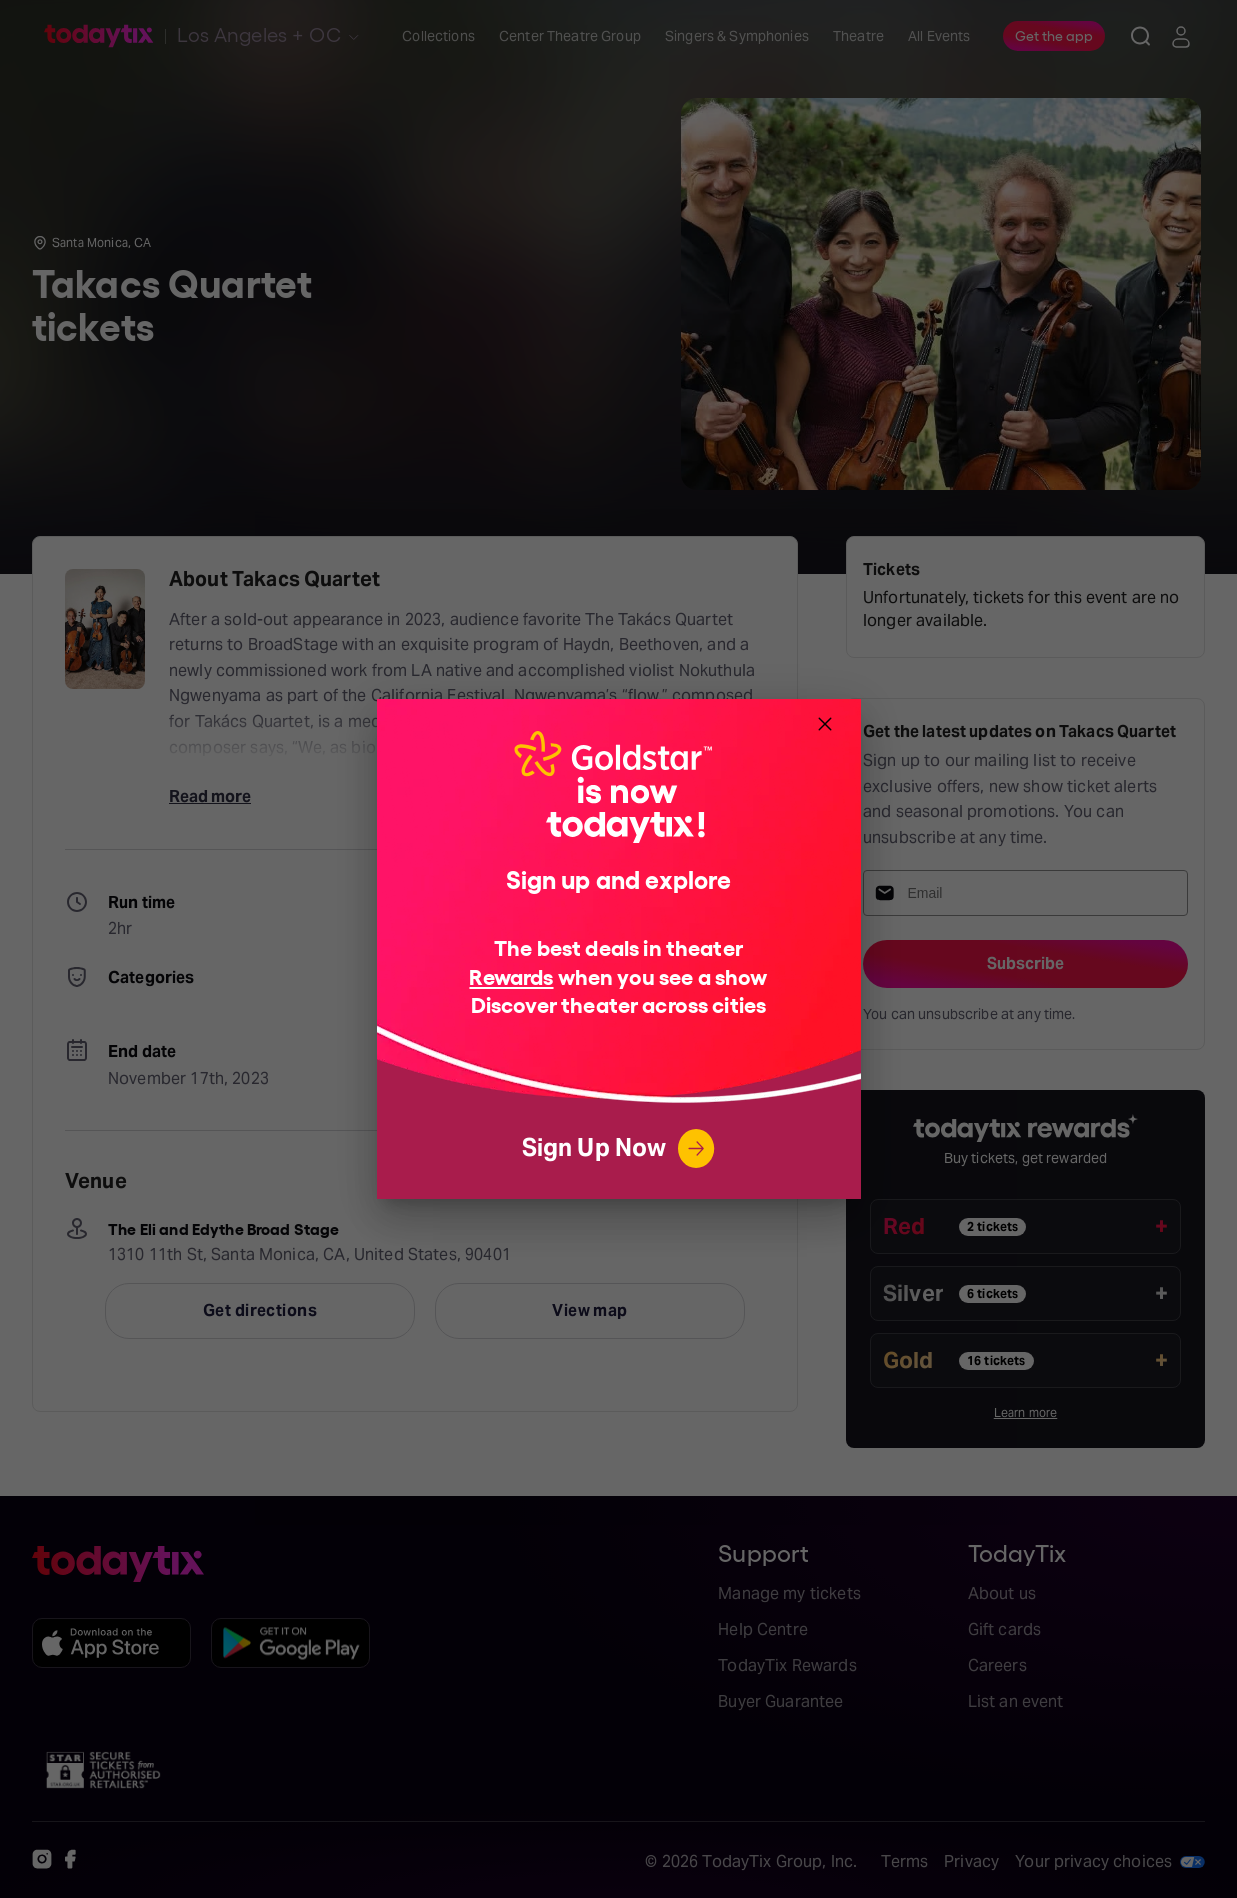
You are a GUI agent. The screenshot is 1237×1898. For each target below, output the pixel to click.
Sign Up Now (619, 1148)
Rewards (511, 975)
